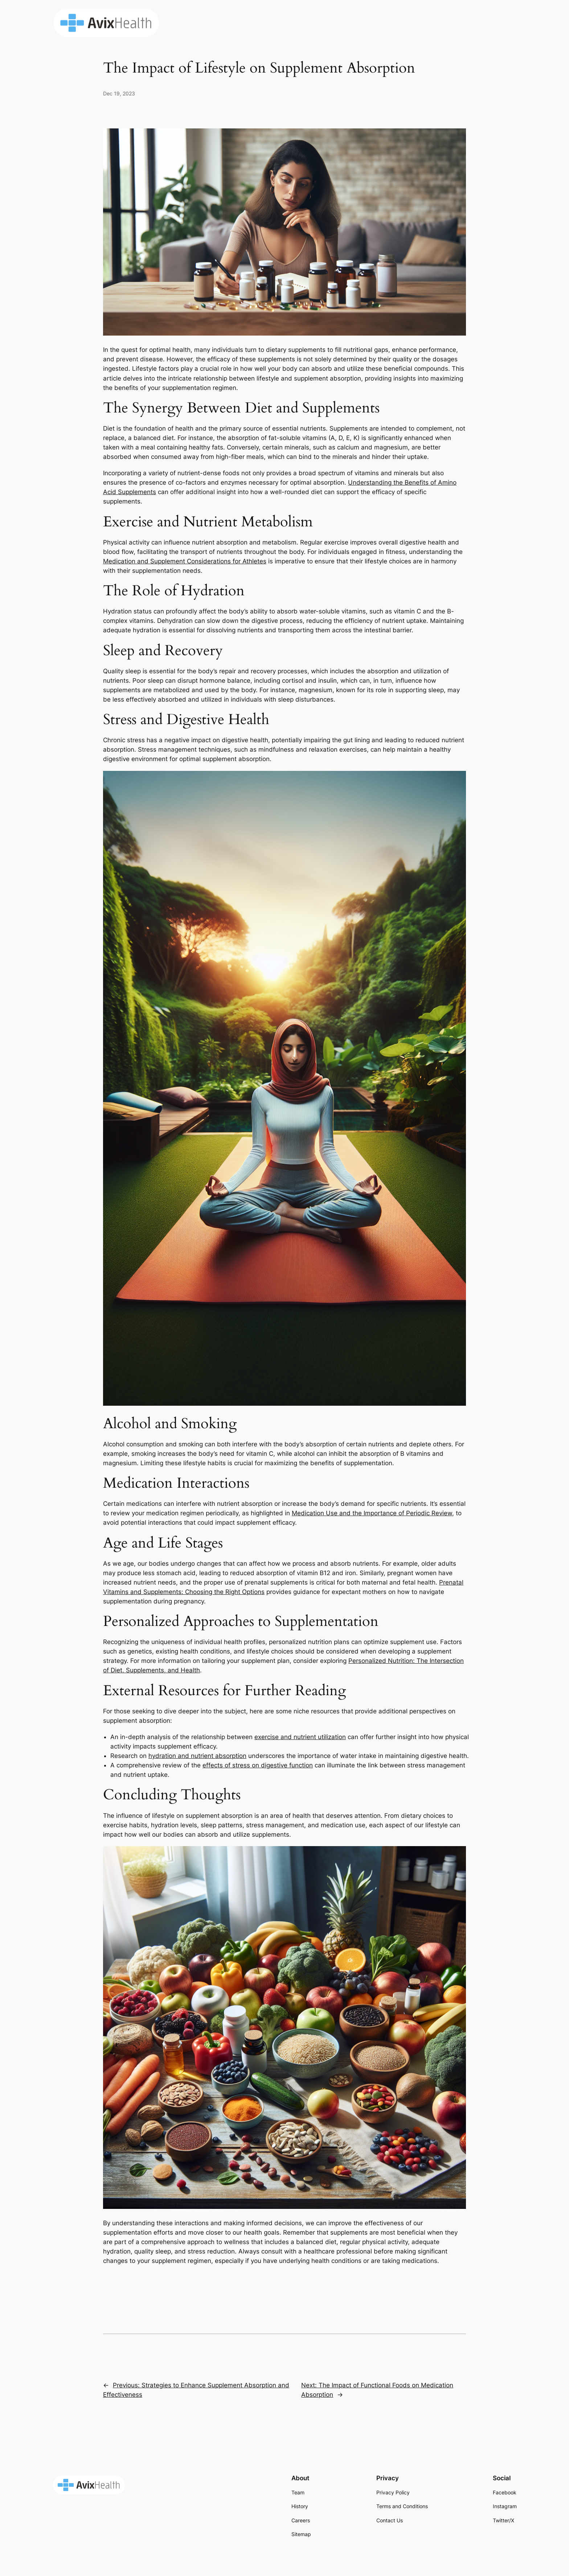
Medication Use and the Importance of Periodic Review (372, 1513)
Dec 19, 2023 (119, 93)
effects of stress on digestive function (257, 1765)
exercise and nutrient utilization (300, 1737)
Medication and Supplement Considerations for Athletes (184, 561)
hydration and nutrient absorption (197, 1755)
